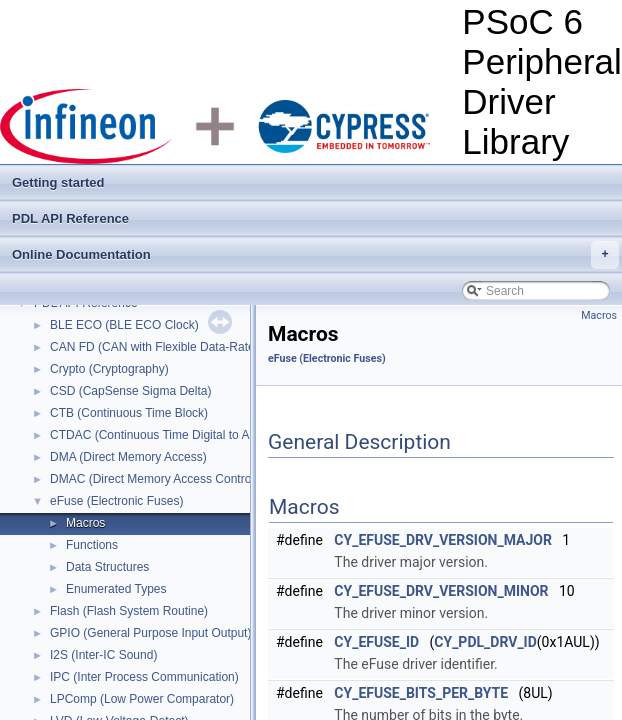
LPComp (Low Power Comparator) (142, 699)
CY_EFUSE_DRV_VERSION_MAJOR (443, 540)
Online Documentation (315, 255)
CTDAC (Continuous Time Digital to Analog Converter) (194, 435)
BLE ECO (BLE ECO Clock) (124, 325)
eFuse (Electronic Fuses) (116, 501)
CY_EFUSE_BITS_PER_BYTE (421, 693)
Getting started (58, 182)
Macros (85, 523)
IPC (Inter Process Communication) (144, 677)
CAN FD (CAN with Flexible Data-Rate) (154, 347)
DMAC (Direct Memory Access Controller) (160, 479)
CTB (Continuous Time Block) (129, 413)
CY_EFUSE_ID (376, 642)
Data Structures (107, 567)
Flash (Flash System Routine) (129, 611)
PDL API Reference (70, 218)
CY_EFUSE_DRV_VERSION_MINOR (441, 591)
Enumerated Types (116, 589)
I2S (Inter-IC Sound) (103, 655)
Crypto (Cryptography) (109, 369)
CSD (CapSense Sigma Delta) (130, 391)
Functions (92, 545)
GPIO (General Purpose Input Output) (150, 633)
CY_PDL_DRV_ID (485, 642)
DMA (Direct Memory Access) (128, 457)
